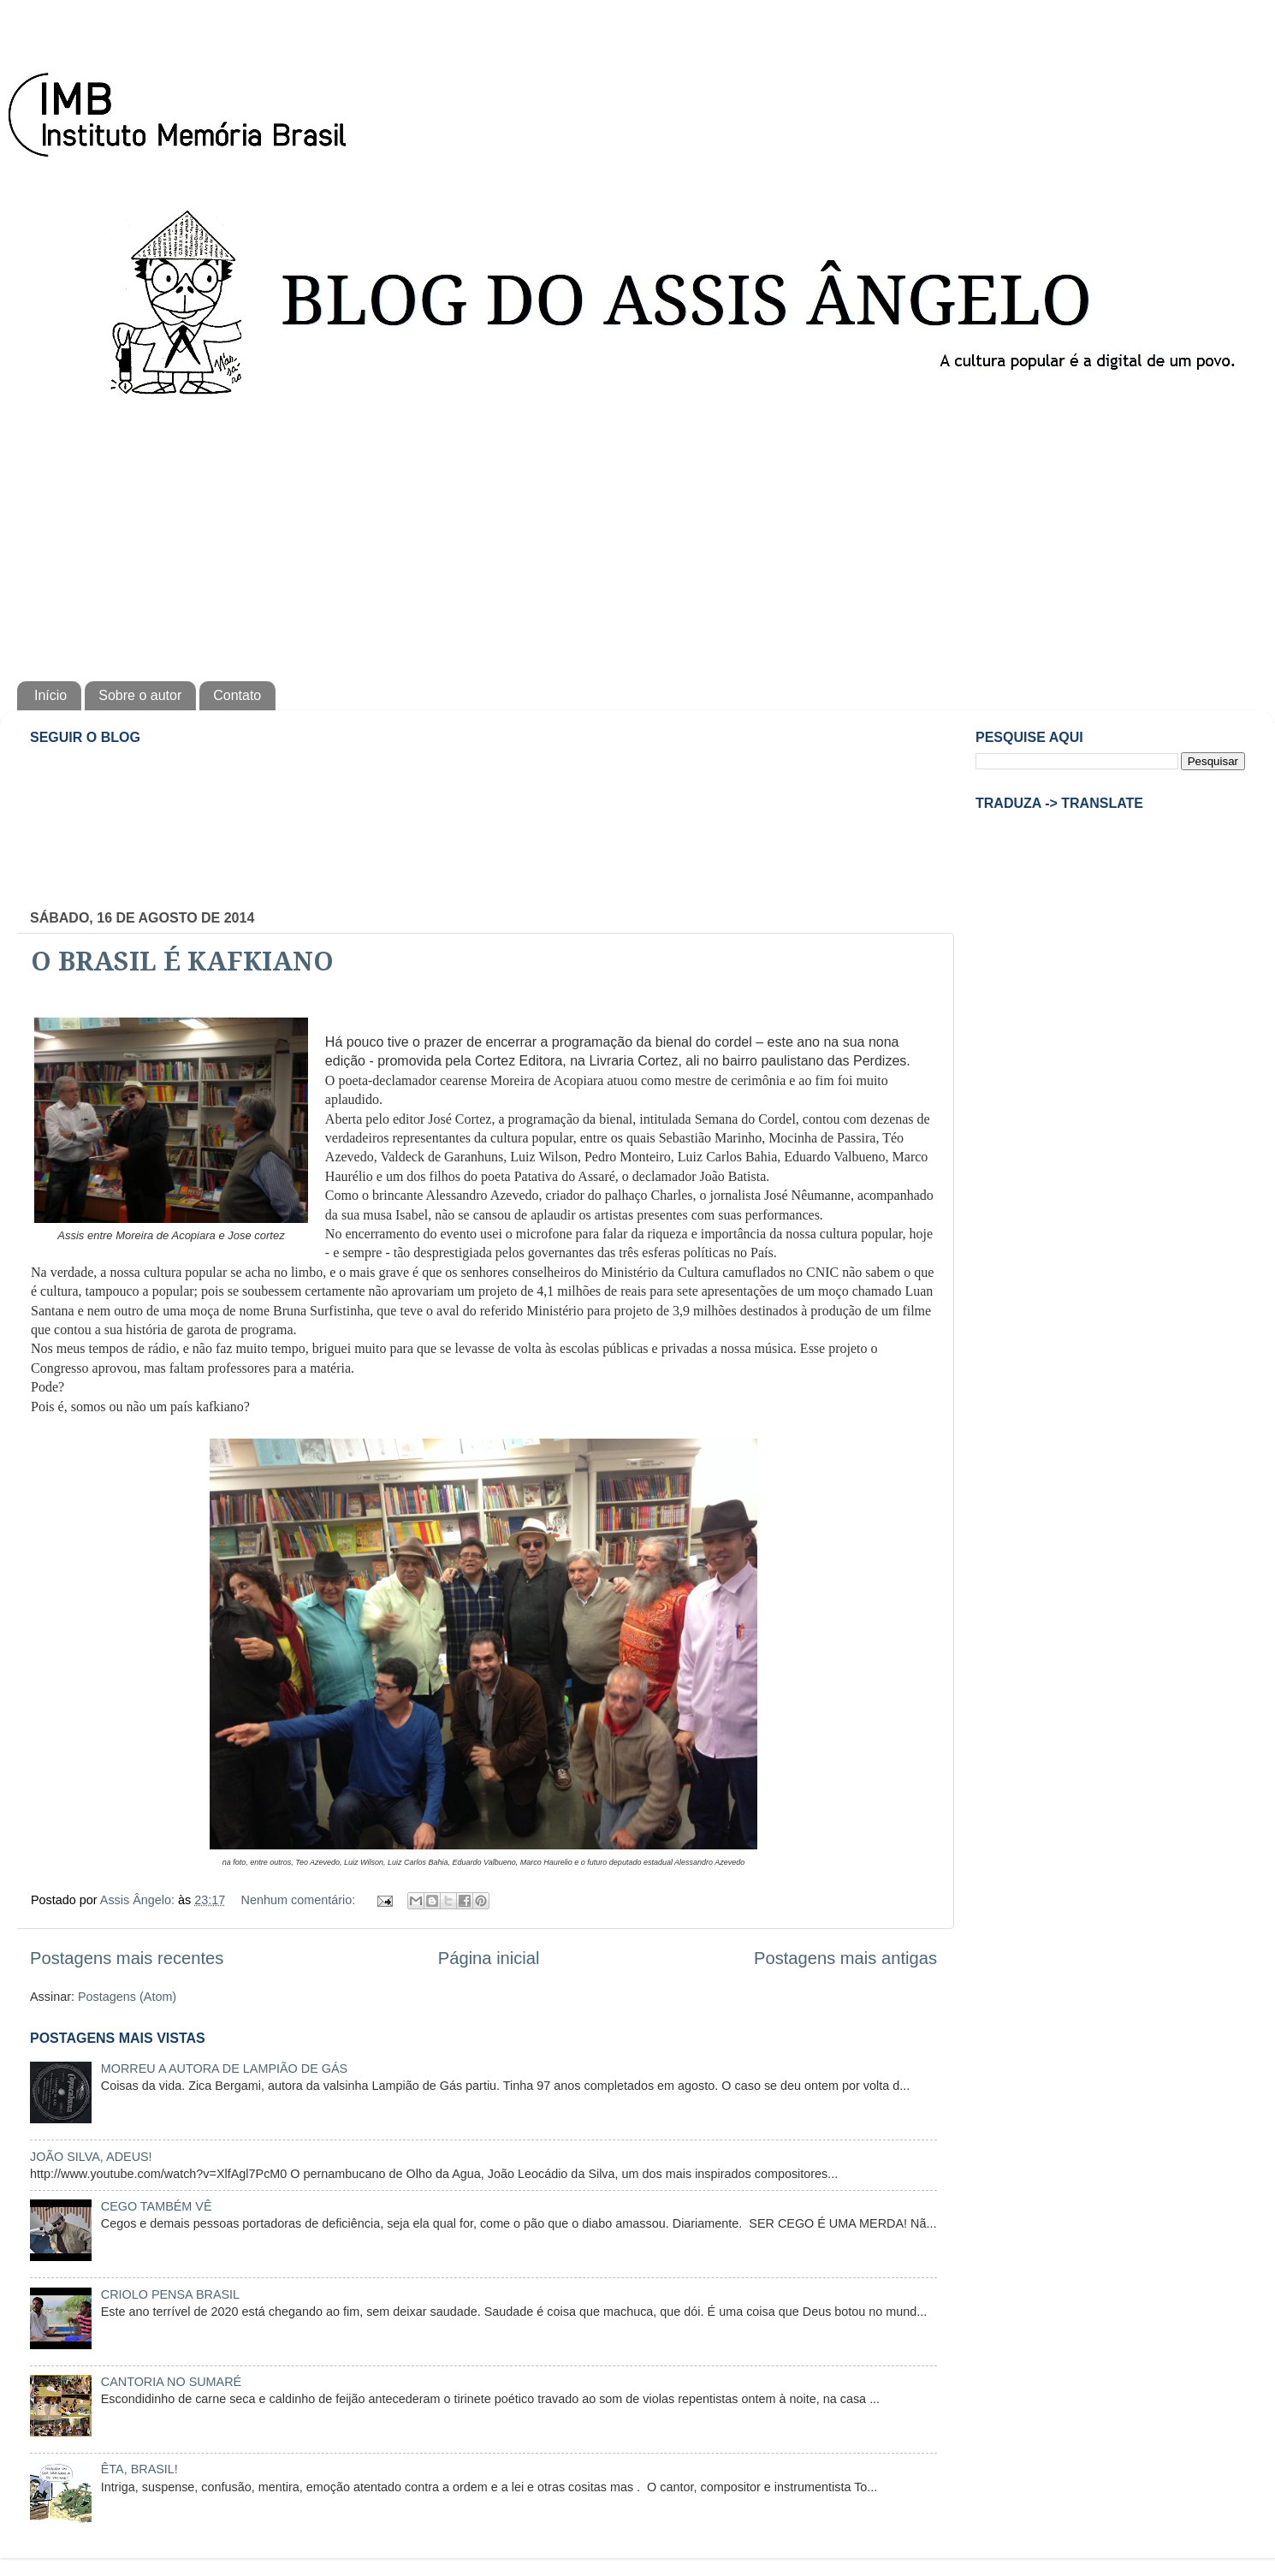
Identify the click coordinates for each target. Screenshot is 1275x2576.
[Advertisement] (637, 536)
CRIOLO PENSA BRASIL (170, 2294)
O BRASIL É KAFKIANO (182, 961)
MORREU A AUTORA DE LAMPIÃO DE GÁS (224, 2068)
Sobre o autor (139, 695)
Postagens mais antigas (845, 1958)
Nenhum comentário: (300, 1900)
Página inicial (489, 1958)
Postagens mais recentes (126, 1958)
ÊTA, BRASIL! (139, 2469)
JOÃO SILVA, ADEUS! (91, 2156)
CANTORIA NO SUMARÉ (171, 2382)
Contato (237, 695)
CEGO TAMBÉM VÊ (156, 2206)
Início (50, 695)
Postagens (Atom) (127, 1996)
